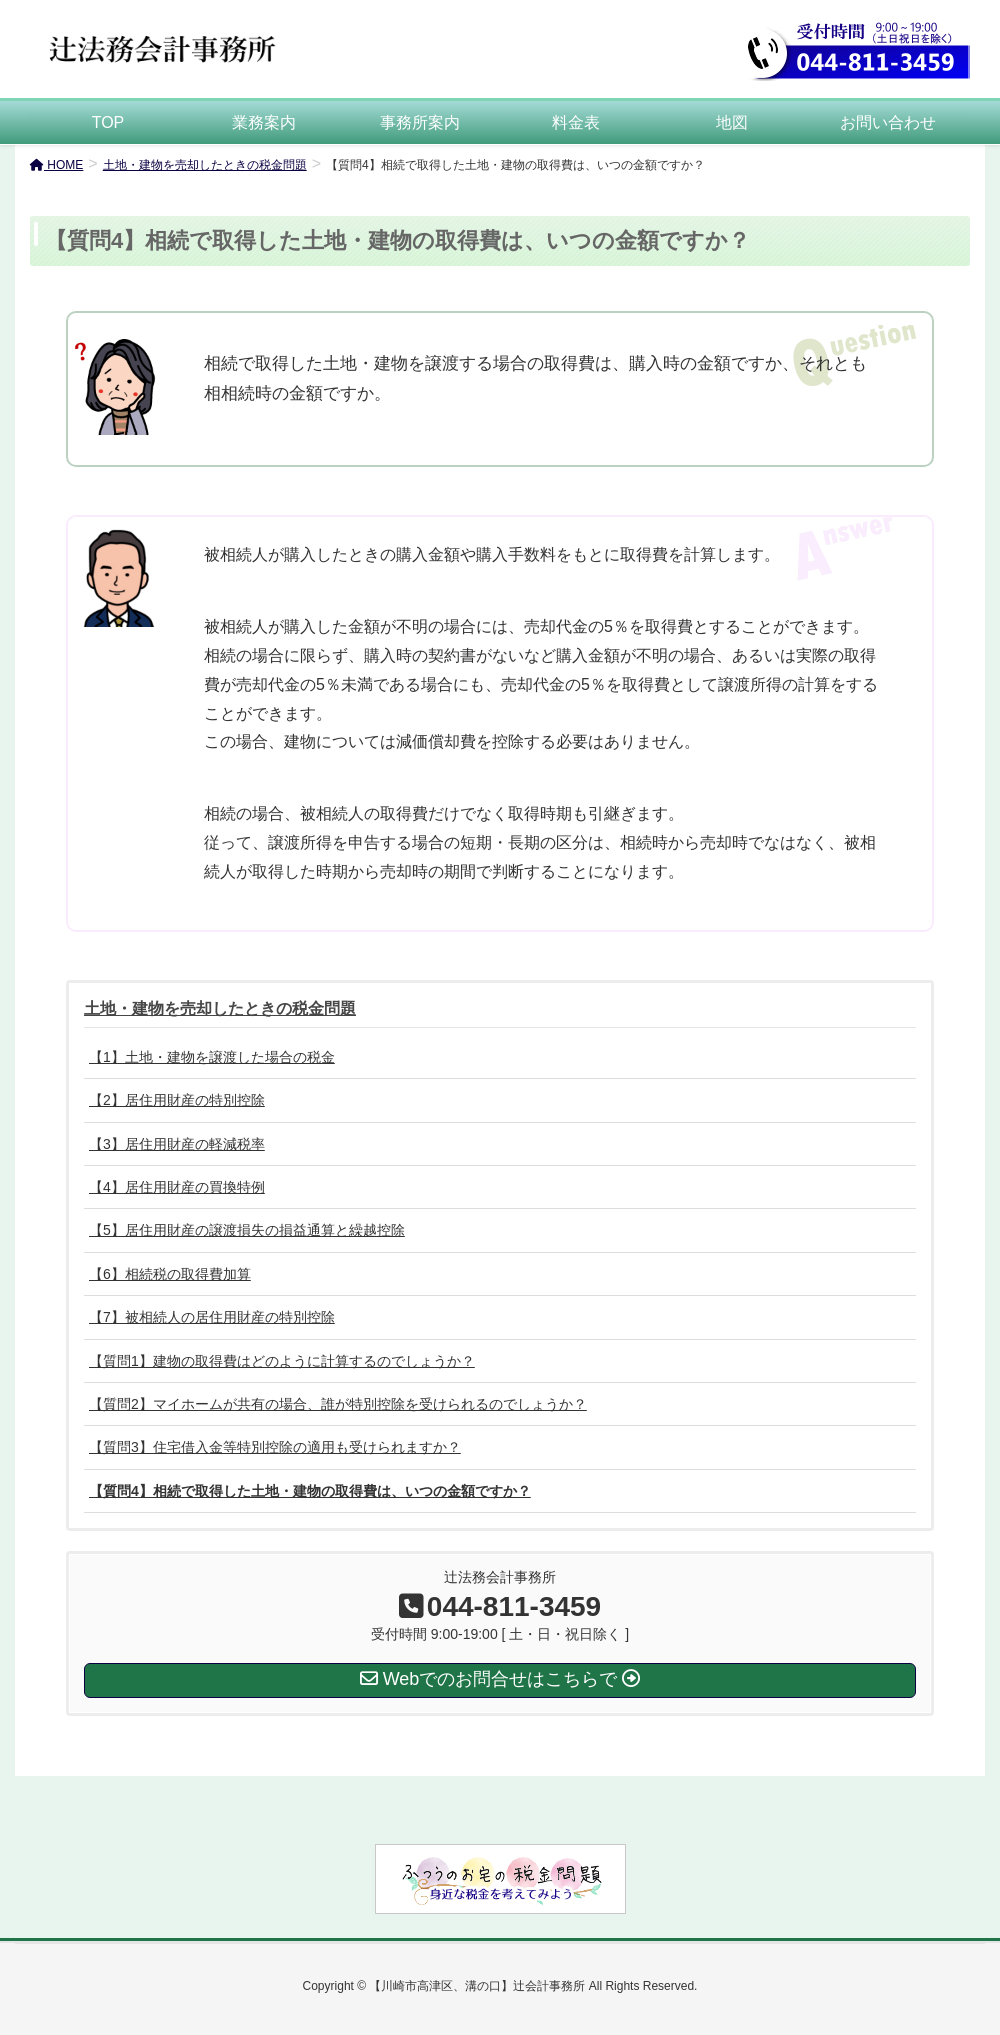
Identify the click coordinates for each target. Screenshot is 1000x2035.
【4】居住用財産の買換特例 (177, 1187)
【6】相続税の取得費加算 (170, 1274)
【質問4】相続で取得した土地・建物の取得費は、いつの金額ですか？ (310, 1491)
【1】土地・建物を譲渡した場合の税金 (212, 1057)
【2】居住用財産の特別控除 (177, 1100)
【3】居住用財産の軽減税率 (177, 1144)
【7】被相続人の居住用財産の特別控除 (212, 1317)
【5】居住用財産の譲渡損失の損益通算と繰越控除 (247, 1230)
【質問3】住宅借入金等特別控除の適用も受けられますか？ (275, 1447)
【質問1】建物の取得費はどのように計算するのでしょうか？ (282, 1361)
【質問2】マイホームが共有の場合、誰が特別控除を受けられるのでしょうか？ (338, 1404)
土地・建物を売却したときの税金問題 (220, 1008)
